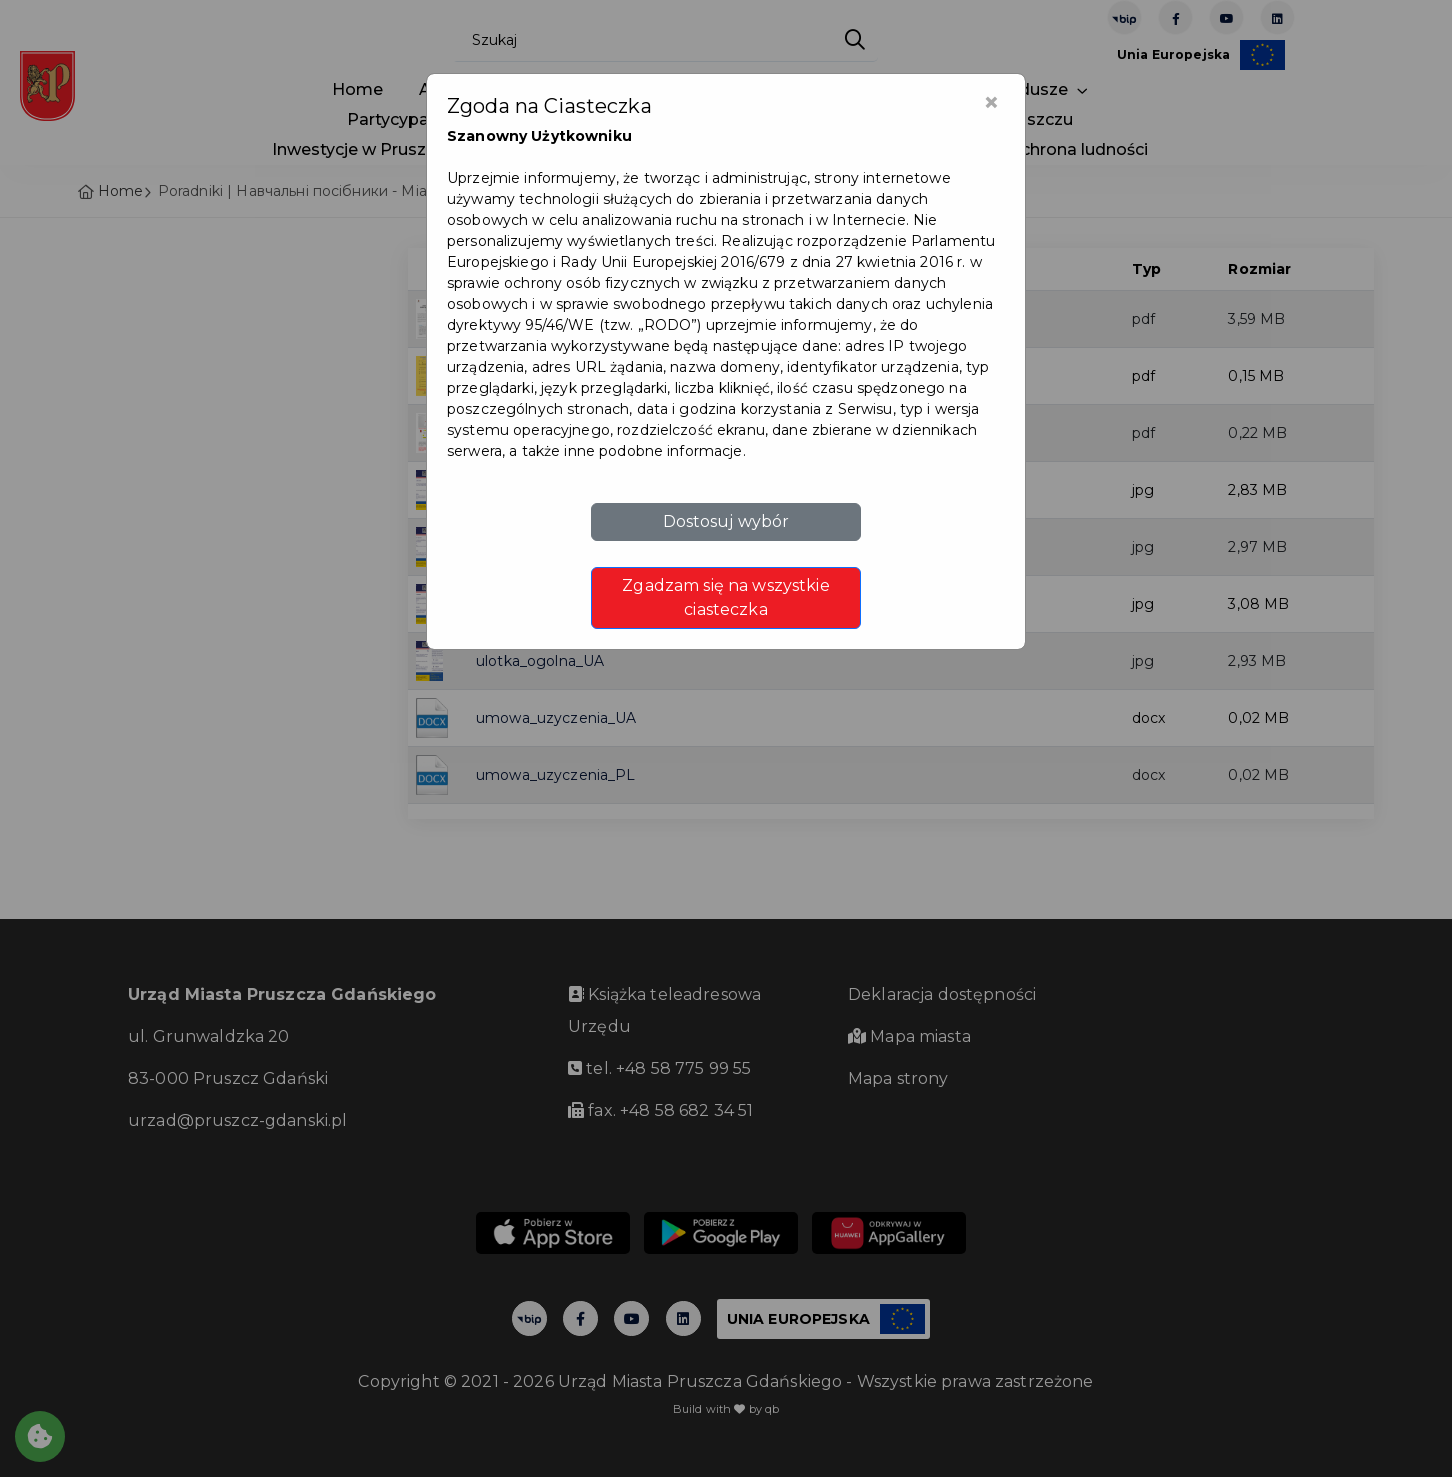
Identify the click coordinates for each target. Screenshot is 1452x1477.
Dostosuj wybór (726, 521)
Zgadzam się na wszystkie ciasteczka (725, 597)
